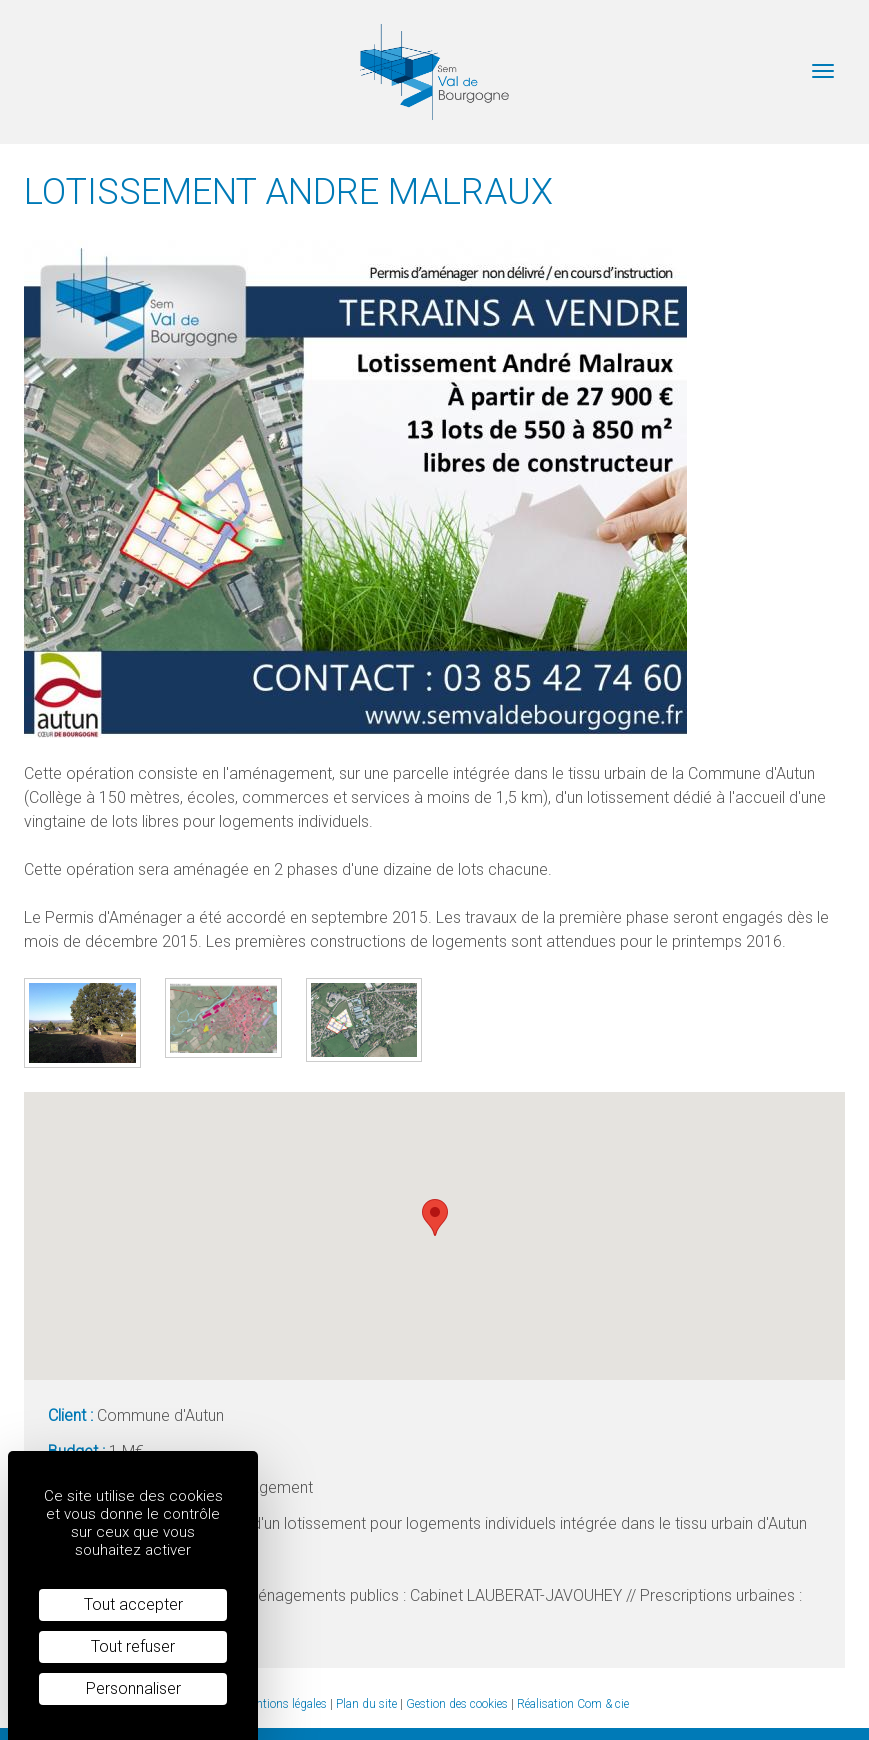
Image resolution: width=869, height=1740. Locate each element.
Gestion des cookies (457, 1704)
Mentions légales (283, 1704)
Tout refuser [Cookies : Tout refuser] (133, 1646)
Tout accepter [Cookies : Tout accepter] (133, 1604)
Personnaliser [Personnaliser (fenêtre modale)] (133, 1688)
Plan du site (366, 1704)
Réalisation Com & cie (573, 1704)
